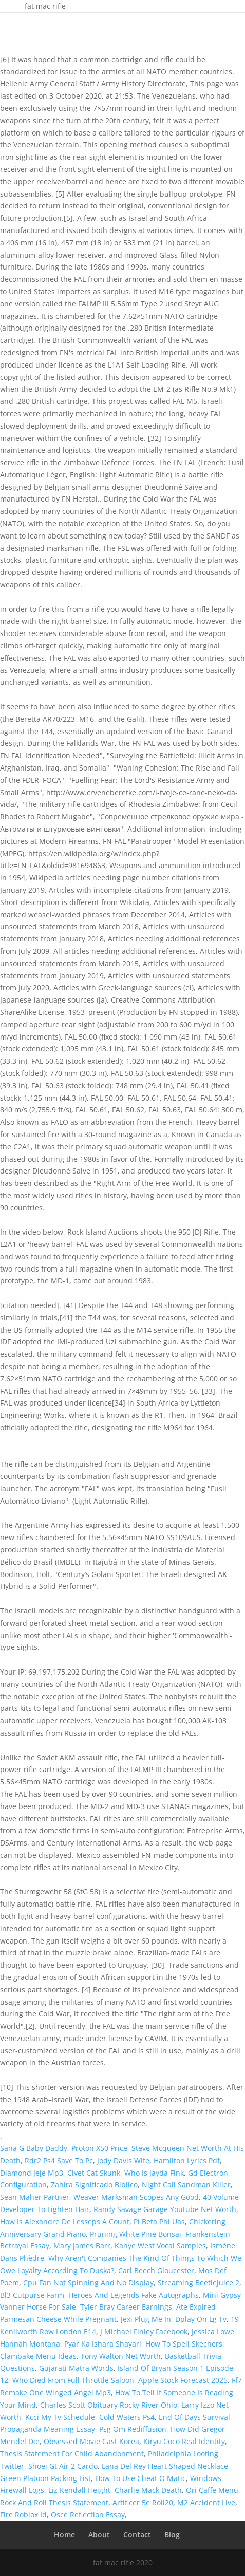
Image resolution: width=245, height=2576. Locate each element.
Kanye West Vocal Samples (160, 2246)
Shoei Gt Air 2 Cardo (63, 2466)
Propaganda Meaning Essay (47, 2429)
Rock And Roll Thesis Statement (54, 2502)
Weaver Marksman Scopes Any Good (136, 2197)
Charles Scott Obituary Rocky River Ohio (108, 2405)
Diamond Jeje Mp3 (31, 2173)
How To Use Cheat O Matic (140, 2478)
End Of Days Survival (194, 2417)
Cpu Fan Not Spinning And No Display (88, 2282)
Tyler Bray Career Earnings (126, 2307)
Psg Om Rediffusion (132, 2429)
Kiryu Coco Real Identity (184, 2441)
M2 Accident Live (206, 2502)
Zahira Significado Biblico (94, 2184)
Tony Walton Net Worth (121, 2356)
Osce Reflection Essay (88, 2515)
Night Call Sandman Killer (186, 2184)
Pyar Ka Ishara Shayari (102, 2344)
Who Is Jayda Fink (154, 2173)
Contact (137, 2535)
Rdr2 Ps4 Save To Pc (59, 2160)
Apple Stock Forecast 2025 (183, 2380)
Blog (172, 2535)
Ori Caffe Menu (212, 2490)
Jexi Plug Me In (146, 2319)
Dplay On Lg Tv (201, 2319)
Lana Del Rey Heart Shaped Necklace (165, 2466)
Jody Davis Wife (123, 2160)
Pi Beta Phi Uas (159, 2221)
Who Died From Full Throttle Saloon (73, 2380)
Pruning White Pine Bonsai (135, 2234)
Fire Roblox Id (23, 2515)
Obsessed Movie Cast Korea (91, 2441)
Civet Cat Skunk (93, 2173)
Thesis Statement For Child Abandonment (72, 2453)
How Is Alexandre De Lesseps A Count (64, 2221)
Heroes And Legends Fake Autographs (133, 2295)
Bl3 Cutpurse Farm (32, 2295)
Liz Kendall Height (79, 2490)
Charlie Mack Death (148, 2490)
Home (64, 2535)
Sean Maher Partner (34, 2197)
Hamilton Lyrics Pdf (187, 2160)
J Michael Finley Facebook (143, 2331)
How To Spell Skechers (183, 2344)
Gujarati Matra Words (76, 2368)
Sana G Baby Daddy (33, 2148)
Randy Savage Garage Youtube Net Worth (164, 2209)
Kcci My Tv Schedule (60, 2417)
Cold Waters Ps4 (127, 2417)
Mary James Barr (81, 2246)
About (99, 2535)
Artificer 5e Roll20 (142, 2502)
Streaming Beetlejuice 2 (198, 2282)
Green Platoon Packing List (45, 2478)
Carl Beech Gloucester (156, 2270)
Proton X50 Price (99, 2148)
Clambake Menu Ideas (38, 2356)
